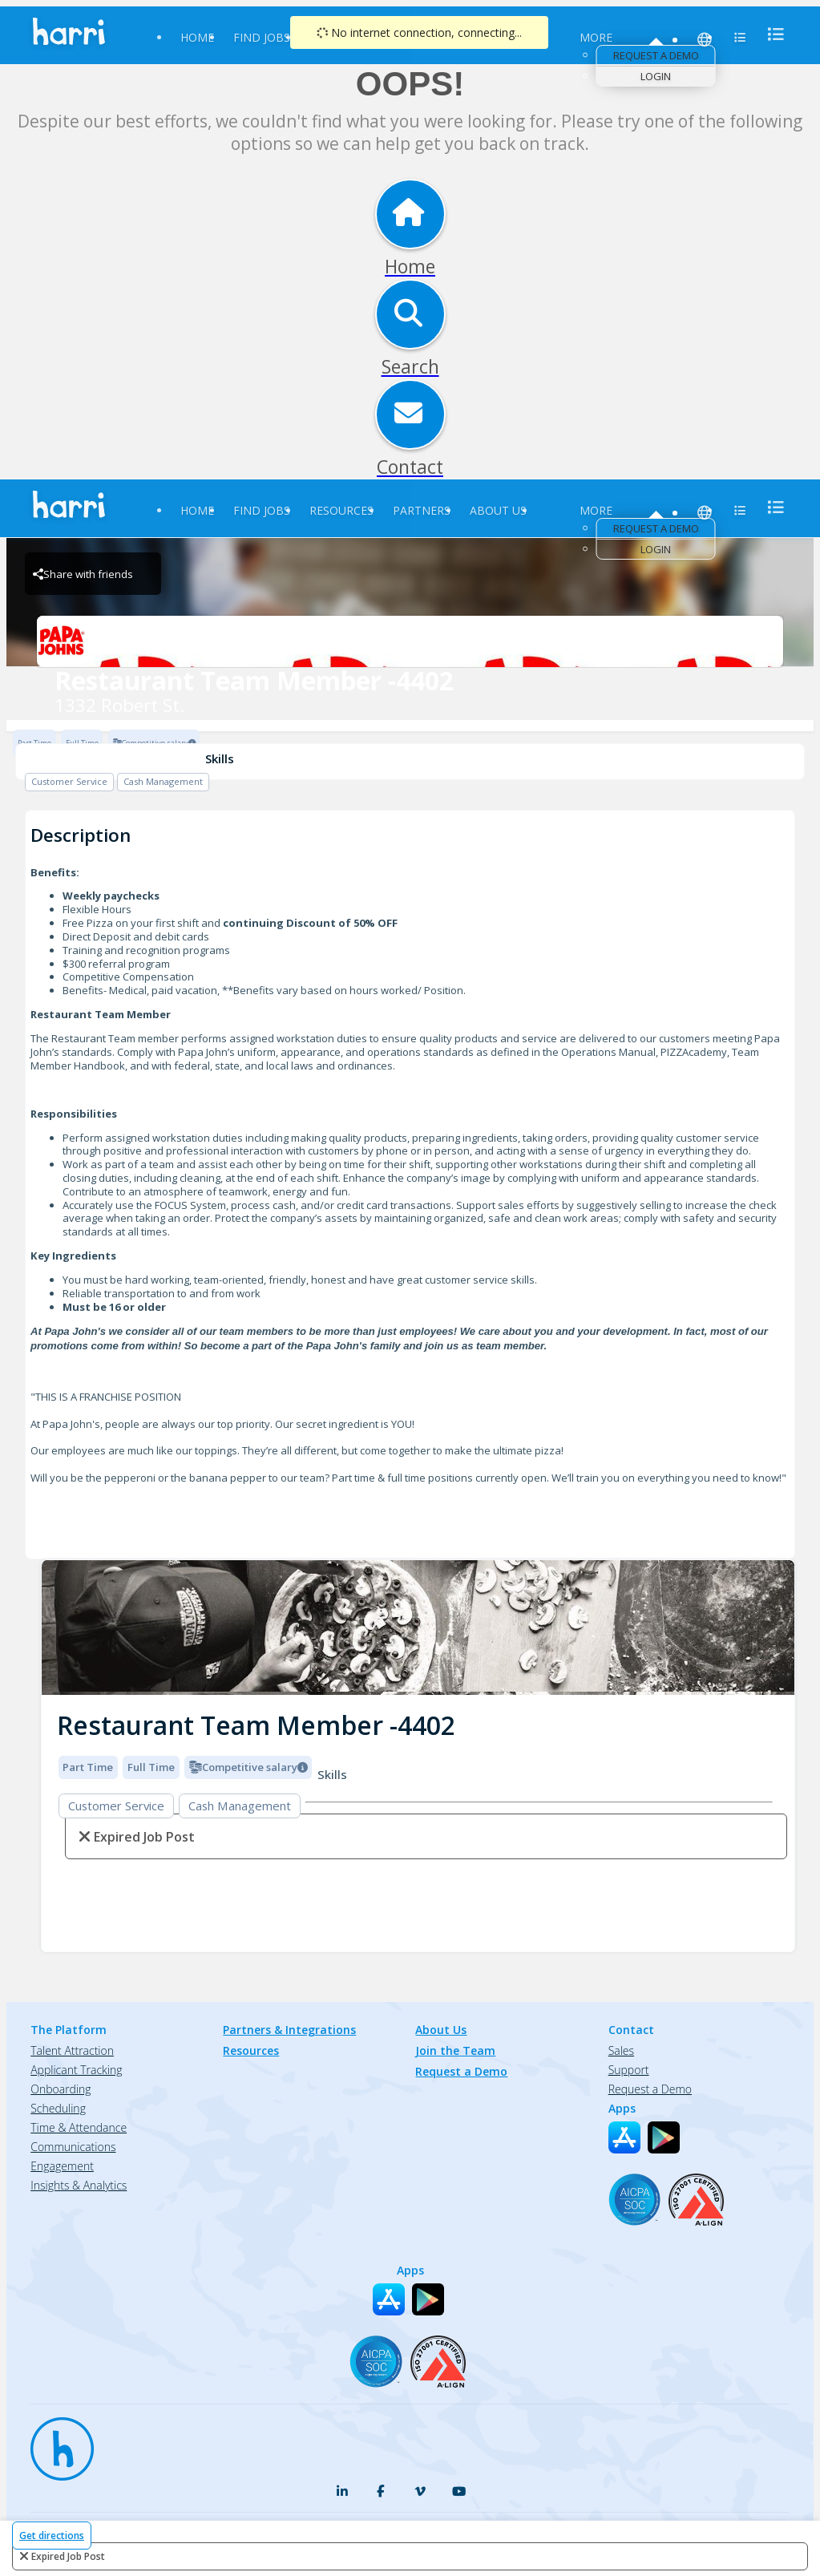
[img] (418, 1628)
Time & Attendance (78, 2127)
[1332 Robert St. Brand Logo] (409, 641)
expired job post (68, 2556)
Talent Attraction (72, 2050)
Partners (421, 510)
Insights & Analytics (78, 2185)
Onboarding (60, 2089)
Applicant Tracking (76, 2069)
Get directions (51, 2535)
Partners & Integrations (289, 2029)
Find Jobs (261, 37)
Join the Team (455, 2050)
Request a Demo (656, 55)
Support (628, 2069)
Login (655, 76)
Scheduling (58, 2108)
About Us (498, 510)
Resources (341, 510)
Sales (621, 2050)
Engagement (62, 2166)
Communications (72, 2146)
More (596, 37)
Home (197, 37)
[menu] (771, 34)
